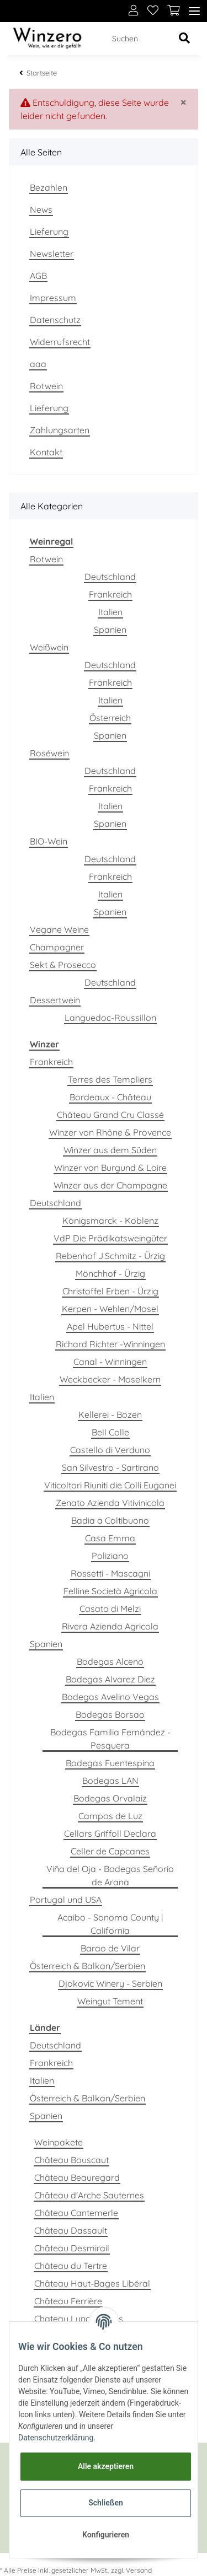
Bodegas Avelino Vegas (110, 1696)
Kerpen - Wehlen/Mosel (110, 1308)
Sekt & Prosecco (63, 964)
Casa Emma (110, 1538)
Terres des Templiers (110, 1079)
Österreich (110, 717)
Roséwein (49, 753)
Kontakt (46, 452)
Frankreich (110, 594)
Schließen (105, 2502)
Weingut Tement (110, 2001)
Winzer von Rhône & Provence (110, 1132)
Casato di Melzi (110, 1608)
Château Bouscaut (71, 2159)
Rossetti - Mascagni (110, 1573)
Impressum (53, 297)
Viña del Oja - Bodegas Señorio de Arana (110, 1875)
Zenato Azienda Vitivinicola (110, 1502)
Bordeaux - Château (110, 1097)
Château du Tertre (70, 2265)
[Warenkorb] (173, 11)
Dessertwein (55, 999)
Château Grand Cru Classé (110, 1114)
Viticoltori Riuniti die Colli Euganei (110, 1485)
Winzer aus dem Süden (110, 1149)
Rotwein (46, 385)
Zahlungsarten (59, 429)
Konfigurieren (105, 2534)
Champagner (57, 947)
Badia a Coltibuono (110, 1520)
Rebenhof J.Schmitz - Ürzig (110, 1255)
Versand (139, 2570)
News (41, 209)
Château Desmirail (71, 2248)
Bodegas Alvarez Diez (110, 1679)
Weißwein (49, 647)
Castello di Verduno (110, 1449)
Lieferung (49, 231)
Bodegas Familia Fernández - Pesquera (110, 1739)
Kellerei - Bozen (110, 1414)
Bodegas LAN (110, 1780)
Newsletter (51, 253)
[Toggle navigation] (194, 11)
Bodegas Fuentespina (110, 1762)
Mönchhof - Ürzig (110, 1273)
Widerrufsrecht (60, 341)
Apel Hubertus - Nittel (110, 1326)
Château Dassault (70, 2230)
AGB (38, 275)
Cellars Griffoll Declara (110, 1833)
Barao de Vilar (110, 1948)
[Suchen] (138, 39)
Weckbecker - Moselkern (110, 1379)
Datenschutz (55, 319)
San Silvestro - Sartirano (110, 1467)
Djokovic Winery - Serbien (110, 1983)
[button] (134, 11)
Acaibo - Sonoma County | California (110, 1924)
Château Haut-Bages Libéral (92, 2283)
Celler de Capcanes (110, 1851)
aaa (38, 363)
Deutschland (110, 576)
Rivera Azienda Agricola (110, 1626)
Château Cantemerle (76, 2212)
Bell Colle (110, 1432)
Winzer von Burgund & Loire (110, 1167)
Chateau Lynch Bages (78, 2318)
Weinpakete (58, 2142)
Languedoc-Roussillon (110, 1017)
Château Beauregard (77, 2177)
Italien (110, 611)
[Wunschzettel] (152, 11)
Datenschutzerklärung (55, 2437)
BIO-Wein (48, 841)
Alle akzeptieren (106, 2466)
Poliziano (110, 1555)
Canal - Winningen (110, 1361)
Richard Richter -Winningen (110, 1343)
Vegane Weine (59, 929)
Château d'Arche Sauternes (89, 2195)
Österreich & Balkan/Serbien (87, 1965)
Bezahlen (48, 187)
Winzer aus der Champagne (110, 1185)
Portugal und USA (66, 1899)
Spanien (110, 629)
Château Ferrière (68, 2300)
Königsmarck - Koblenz (110, 1220)
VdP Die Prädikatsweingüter (110, 1238)
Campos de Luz (110, 1815)
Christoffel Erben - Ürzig (110, 1291)
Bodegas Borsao (110, 1714)
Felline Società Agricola (110, 1590)
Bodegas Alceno (110, 1661)
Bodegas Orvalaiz (110, 1798)
